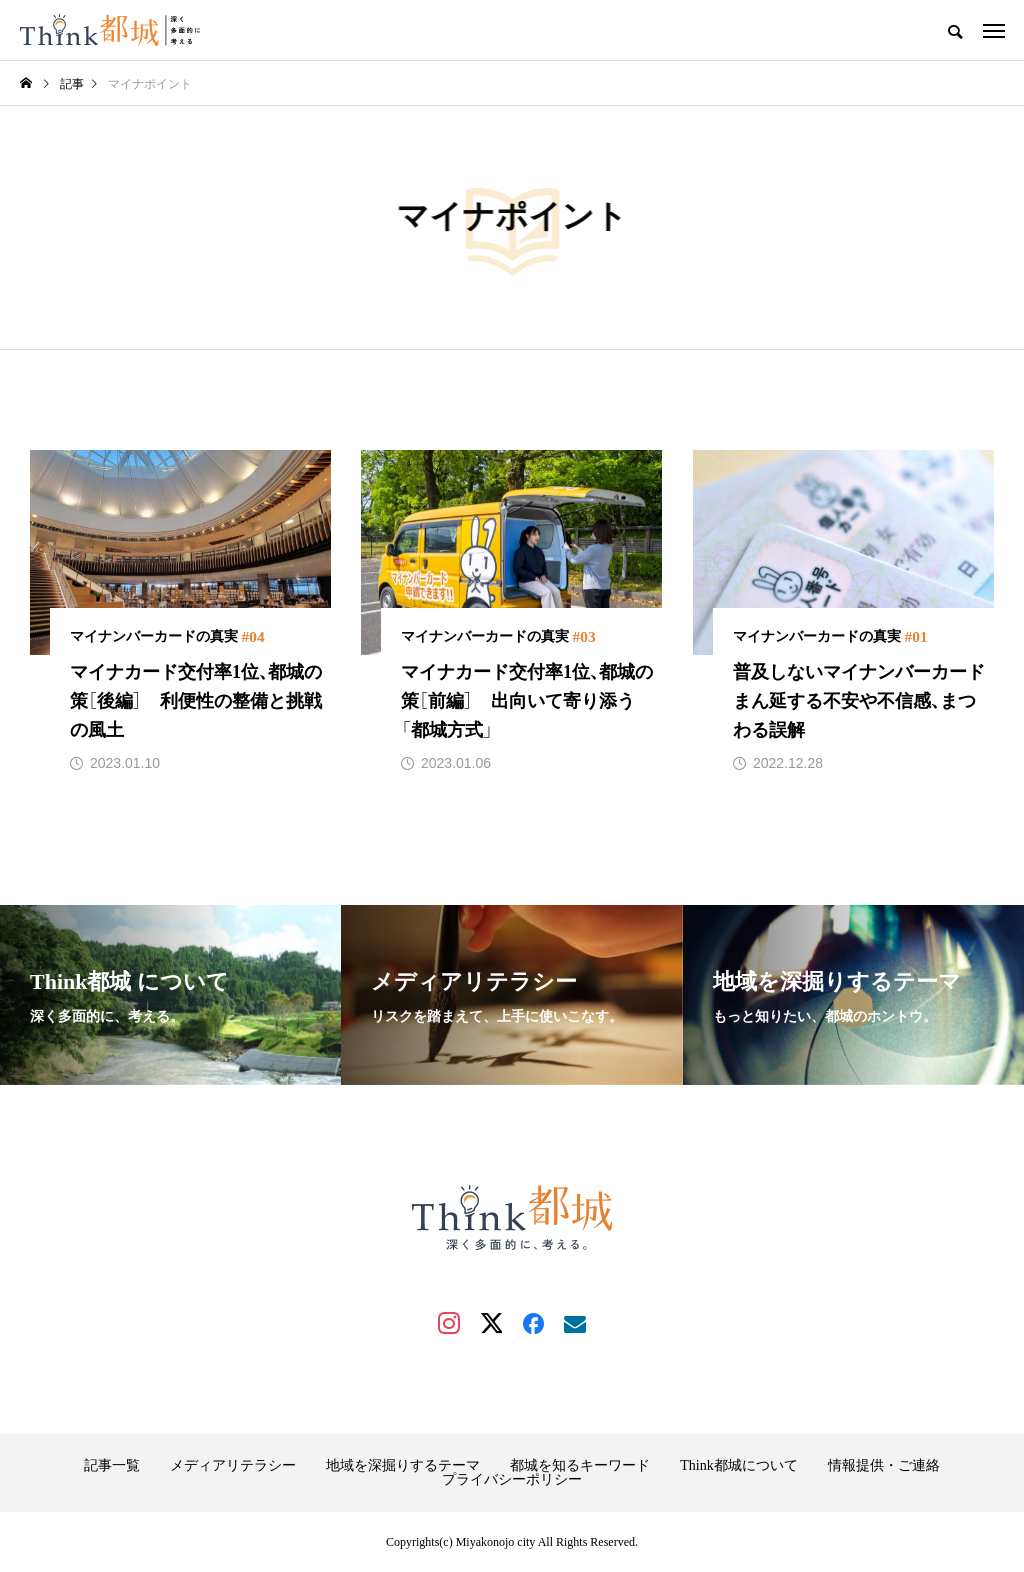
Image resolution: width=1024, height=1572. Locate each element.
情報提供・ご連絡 (884, 1466)
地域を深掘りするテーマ (403, 1466)
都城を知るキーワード (580, 1466)
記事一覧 (112, 1466)
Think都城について (738, 1466)
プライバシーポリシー (512, 1480)
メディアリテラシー (233, 1466)
